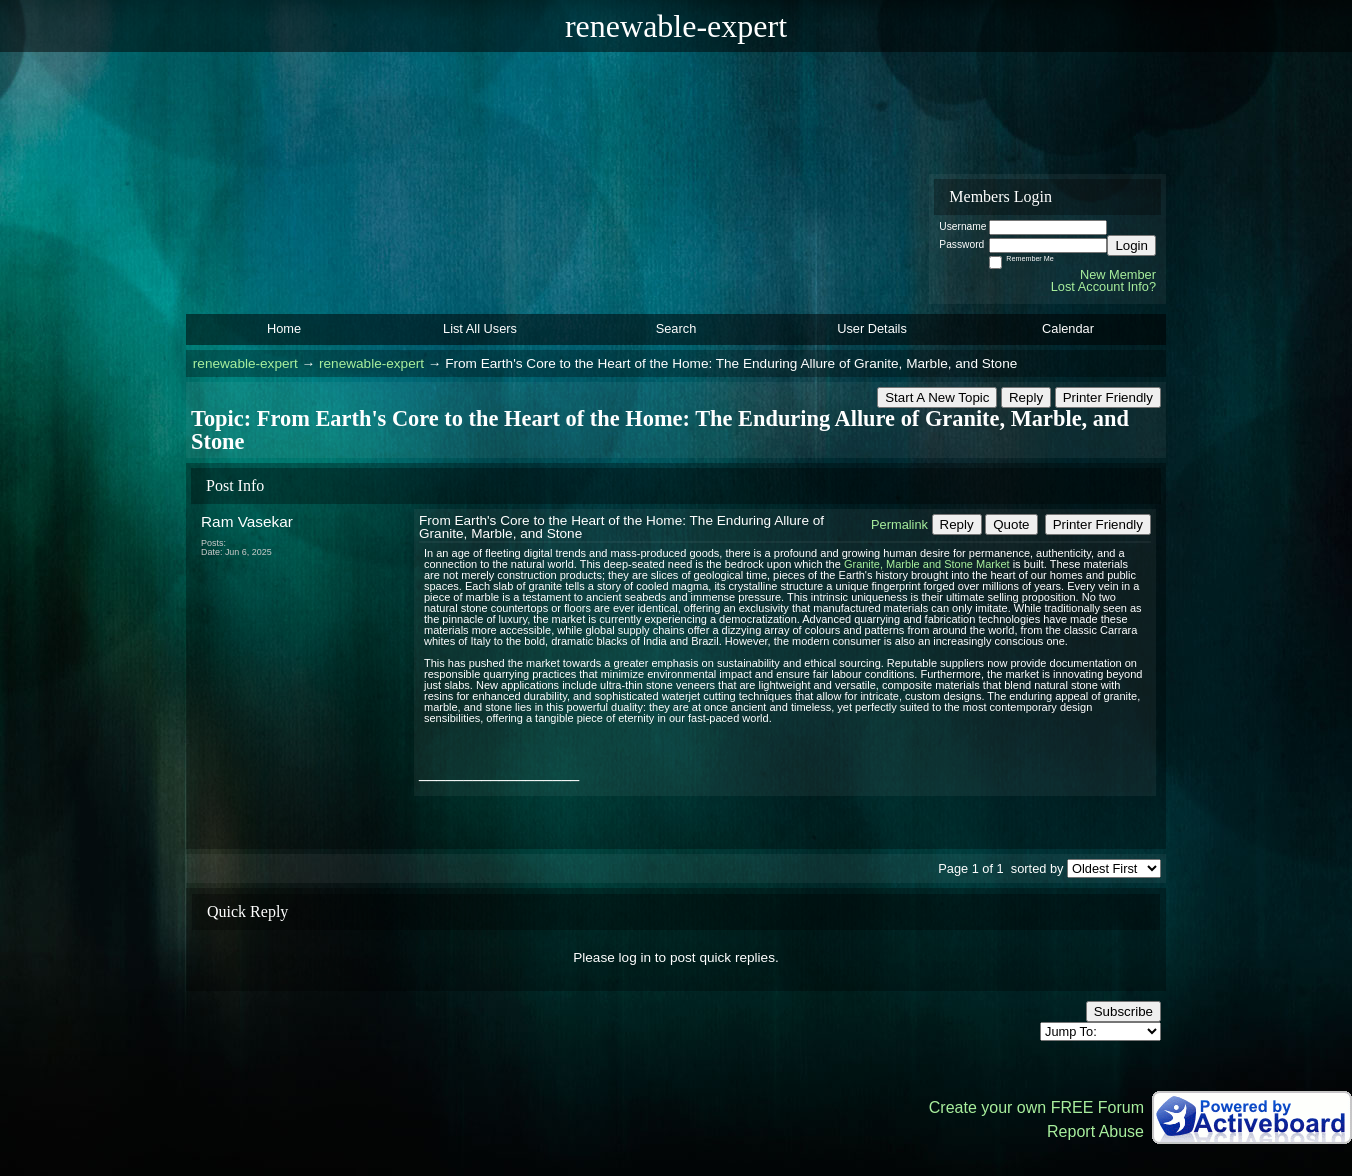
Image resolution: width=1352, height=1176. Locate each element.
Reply (1026, 397)
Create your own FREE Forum (1036, 1107)
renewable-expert (245, 363)
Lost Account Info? (1103, 286)
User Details (872, 328)
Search (676, 328)
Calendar (1068, 328)
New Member (1118, 274)
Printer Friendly (1108, 397)
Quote (1011, 524)
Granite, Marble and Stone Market (927, 564)
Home (284, 328)
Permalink (899, 524)
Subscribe (1123, 1011)
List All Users (480, 328)
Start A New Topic (937, 397)
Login (1131, 245)
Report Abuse (1095, 1131)
